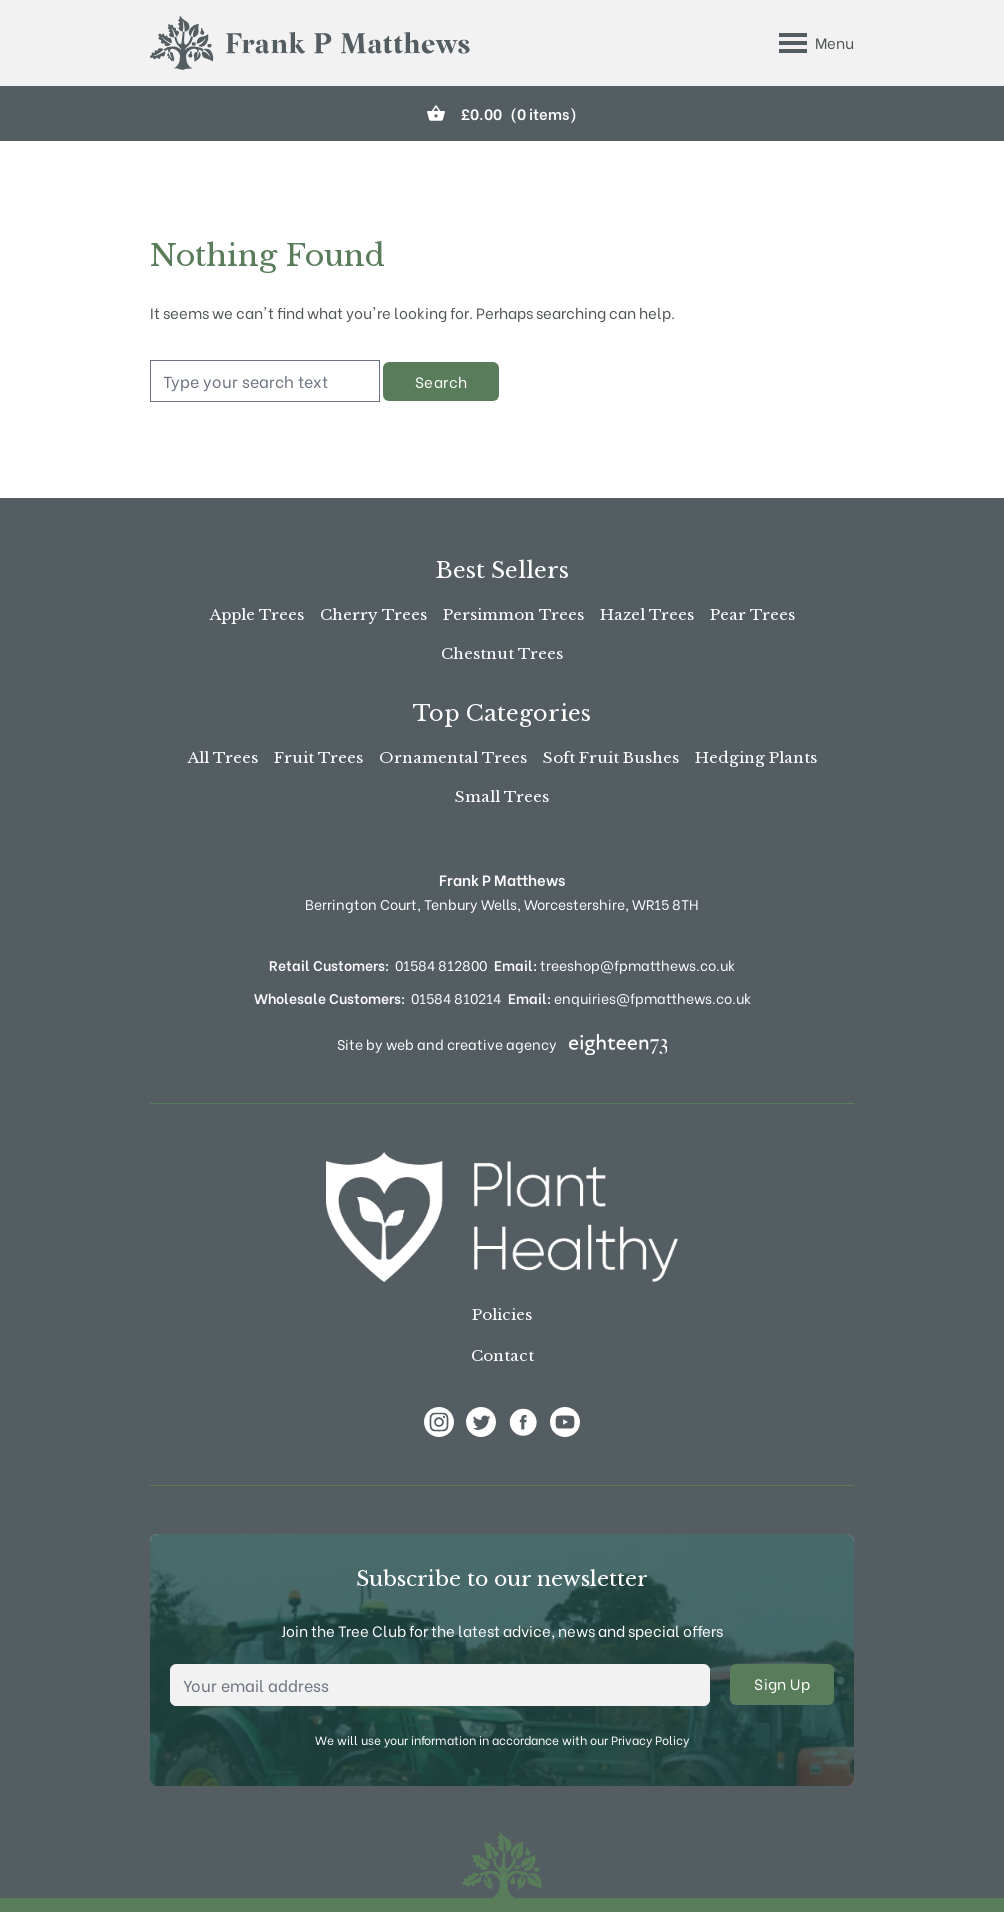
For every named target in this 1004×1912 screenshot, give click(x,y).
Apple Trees (257, 614)
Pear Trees (752, 614)
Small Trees (502, 796)
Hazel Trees (647, 614)
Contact (502, 1355)
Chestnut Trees (502, 653)
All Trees (223, 757)
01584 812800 (441, 964)
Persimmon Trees (513, 614)
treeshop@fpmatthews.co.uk (614, 964)
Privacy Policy (650, 1739)
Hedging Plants (756, 757)
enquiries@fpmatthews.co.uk (629, 997)
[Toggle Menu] (816, 43)
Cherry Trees (373, 614)
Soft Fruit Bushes (611, 757)
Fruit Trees (318, 757)
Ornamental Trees (453, 757)
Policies (502, 1314)
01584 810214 (456, 997)
